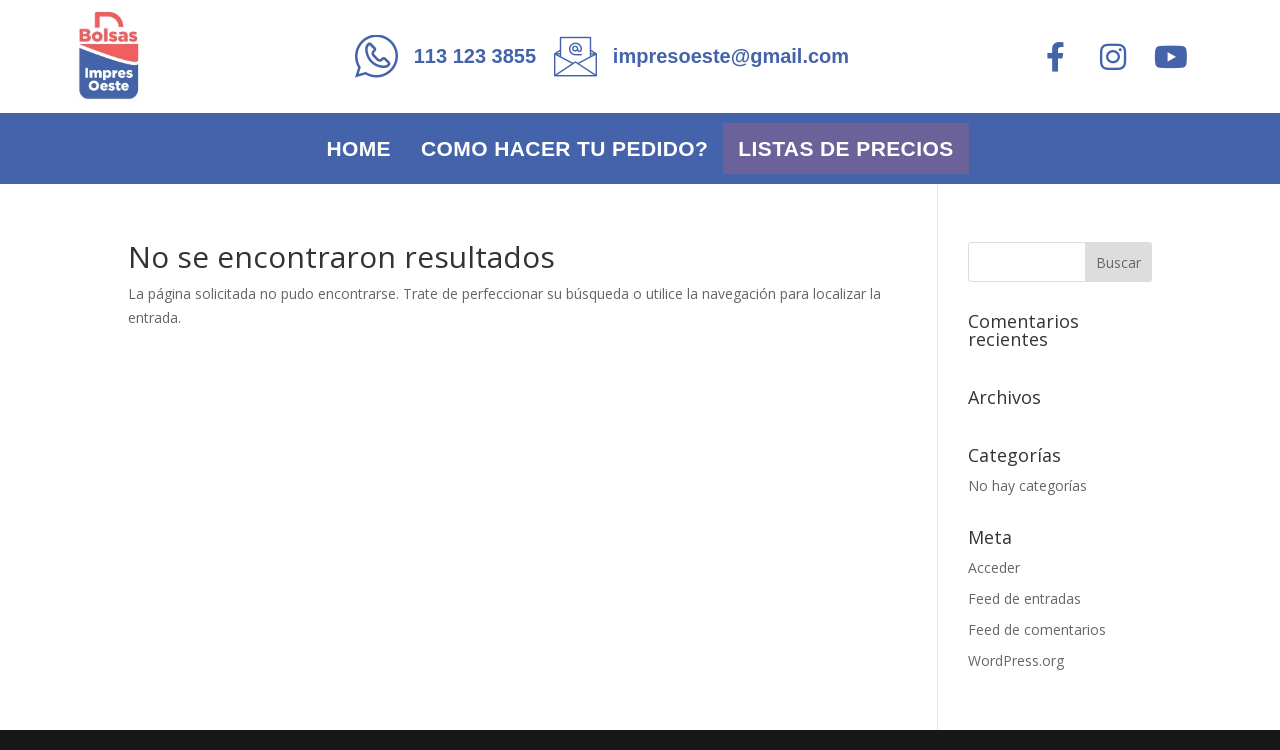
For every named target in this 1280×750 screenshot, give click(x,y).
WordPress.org (1016, 660)
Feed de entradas (1024, 598)
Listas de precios (845, 148)
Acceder (994, 567)
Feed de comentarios (1037, 629)
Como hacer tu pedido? (564, 148)
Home (358, 148)
